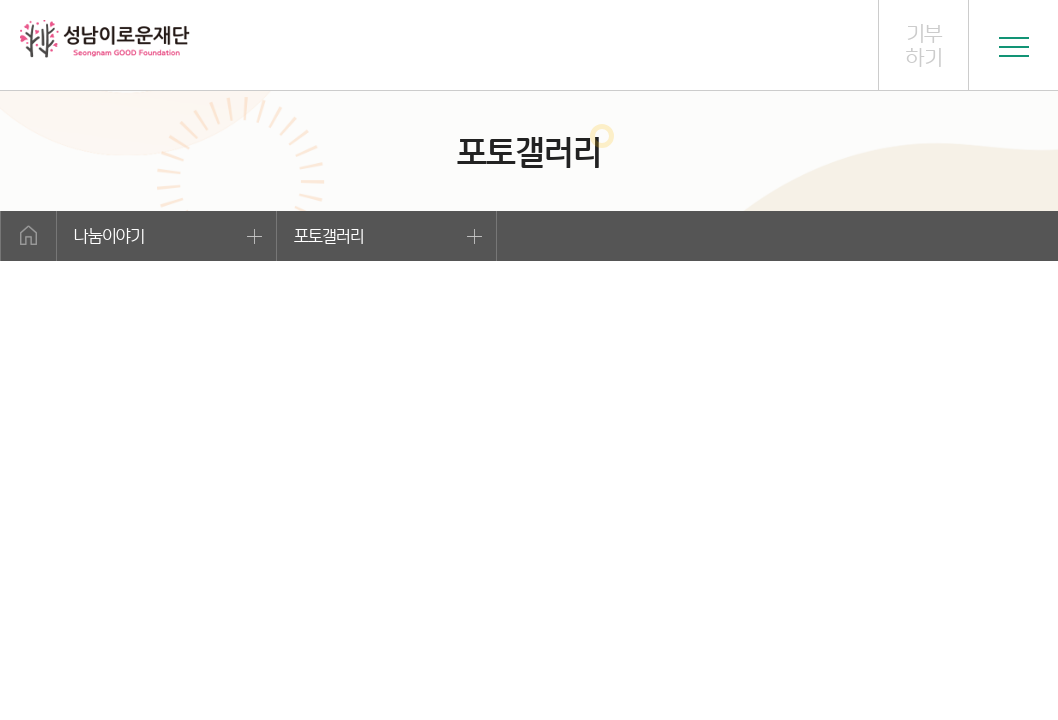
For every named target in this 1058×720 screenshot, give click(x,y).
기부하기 (924, 46)
